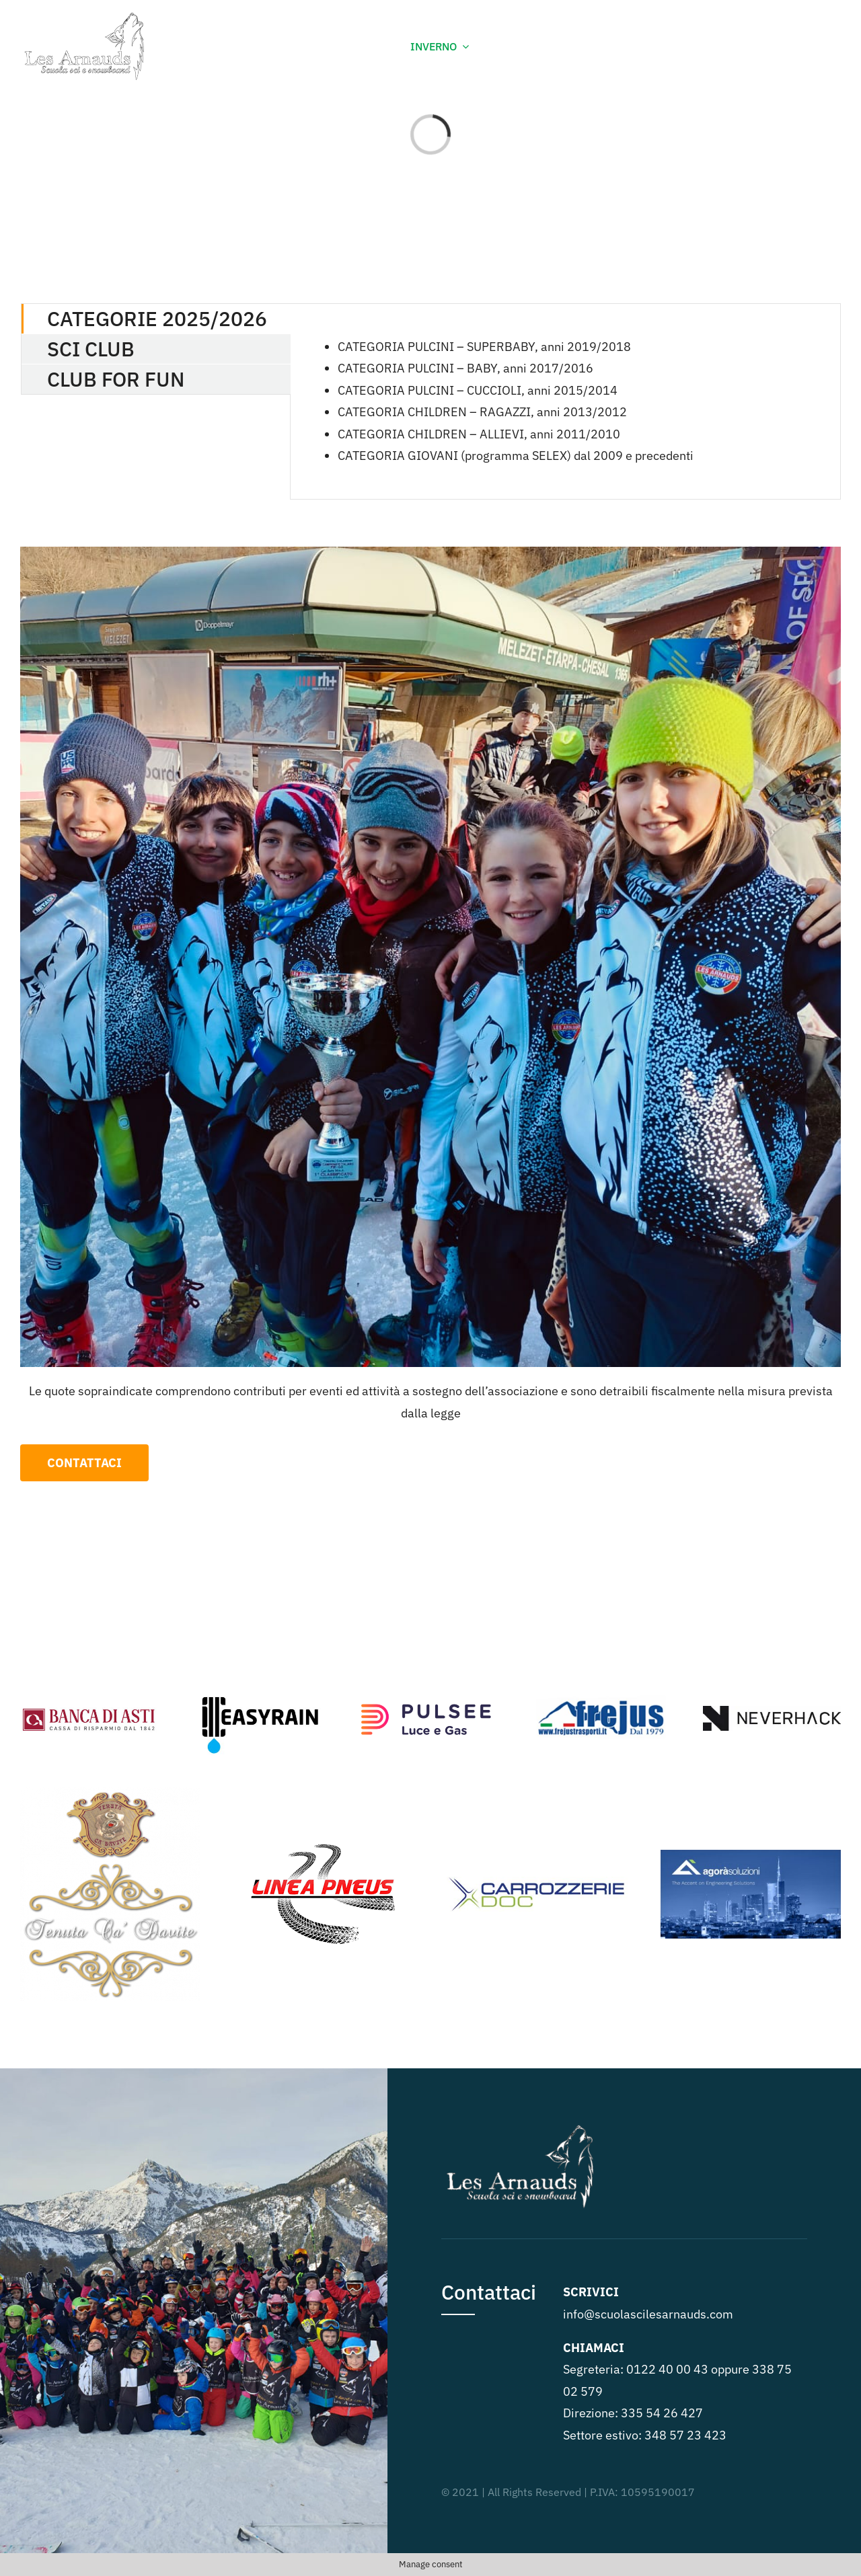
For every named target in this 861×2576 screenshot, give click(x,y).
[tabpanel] (565, 401)
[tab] (156, 319)
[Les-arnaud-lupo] (89, 16)
